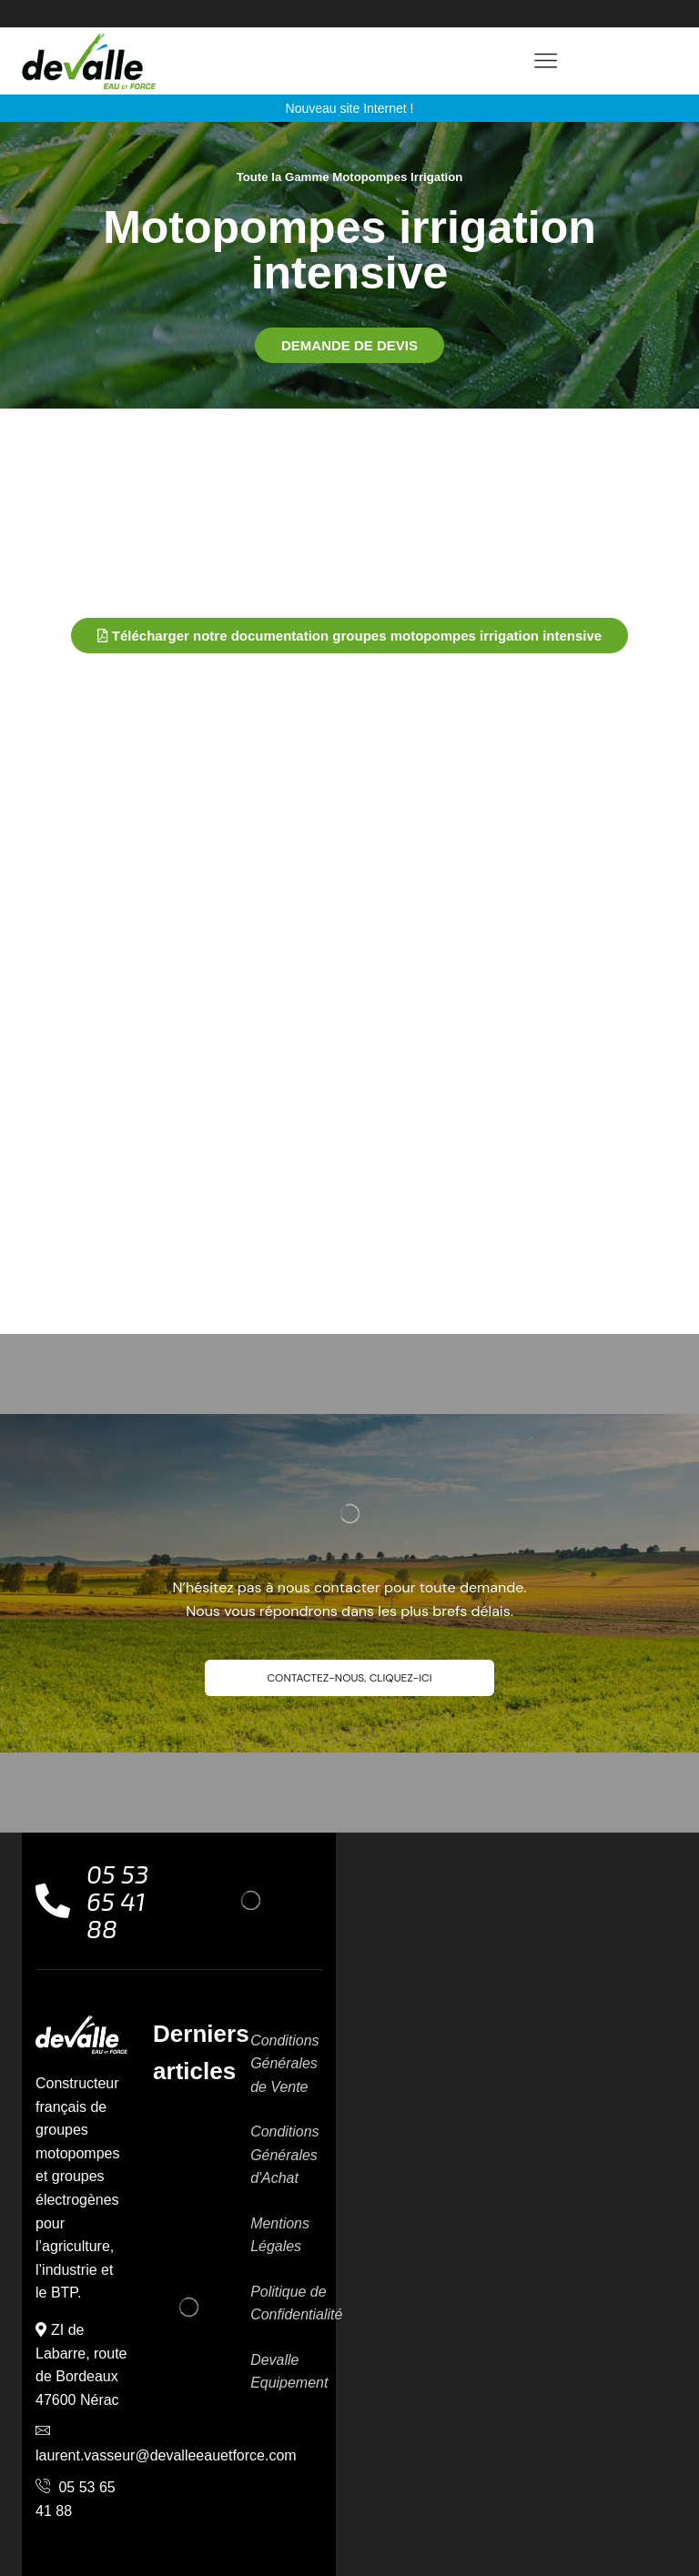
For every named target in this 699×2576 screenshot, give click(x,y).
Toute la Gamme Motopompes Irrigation (349, 176)
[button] (349, 344)
